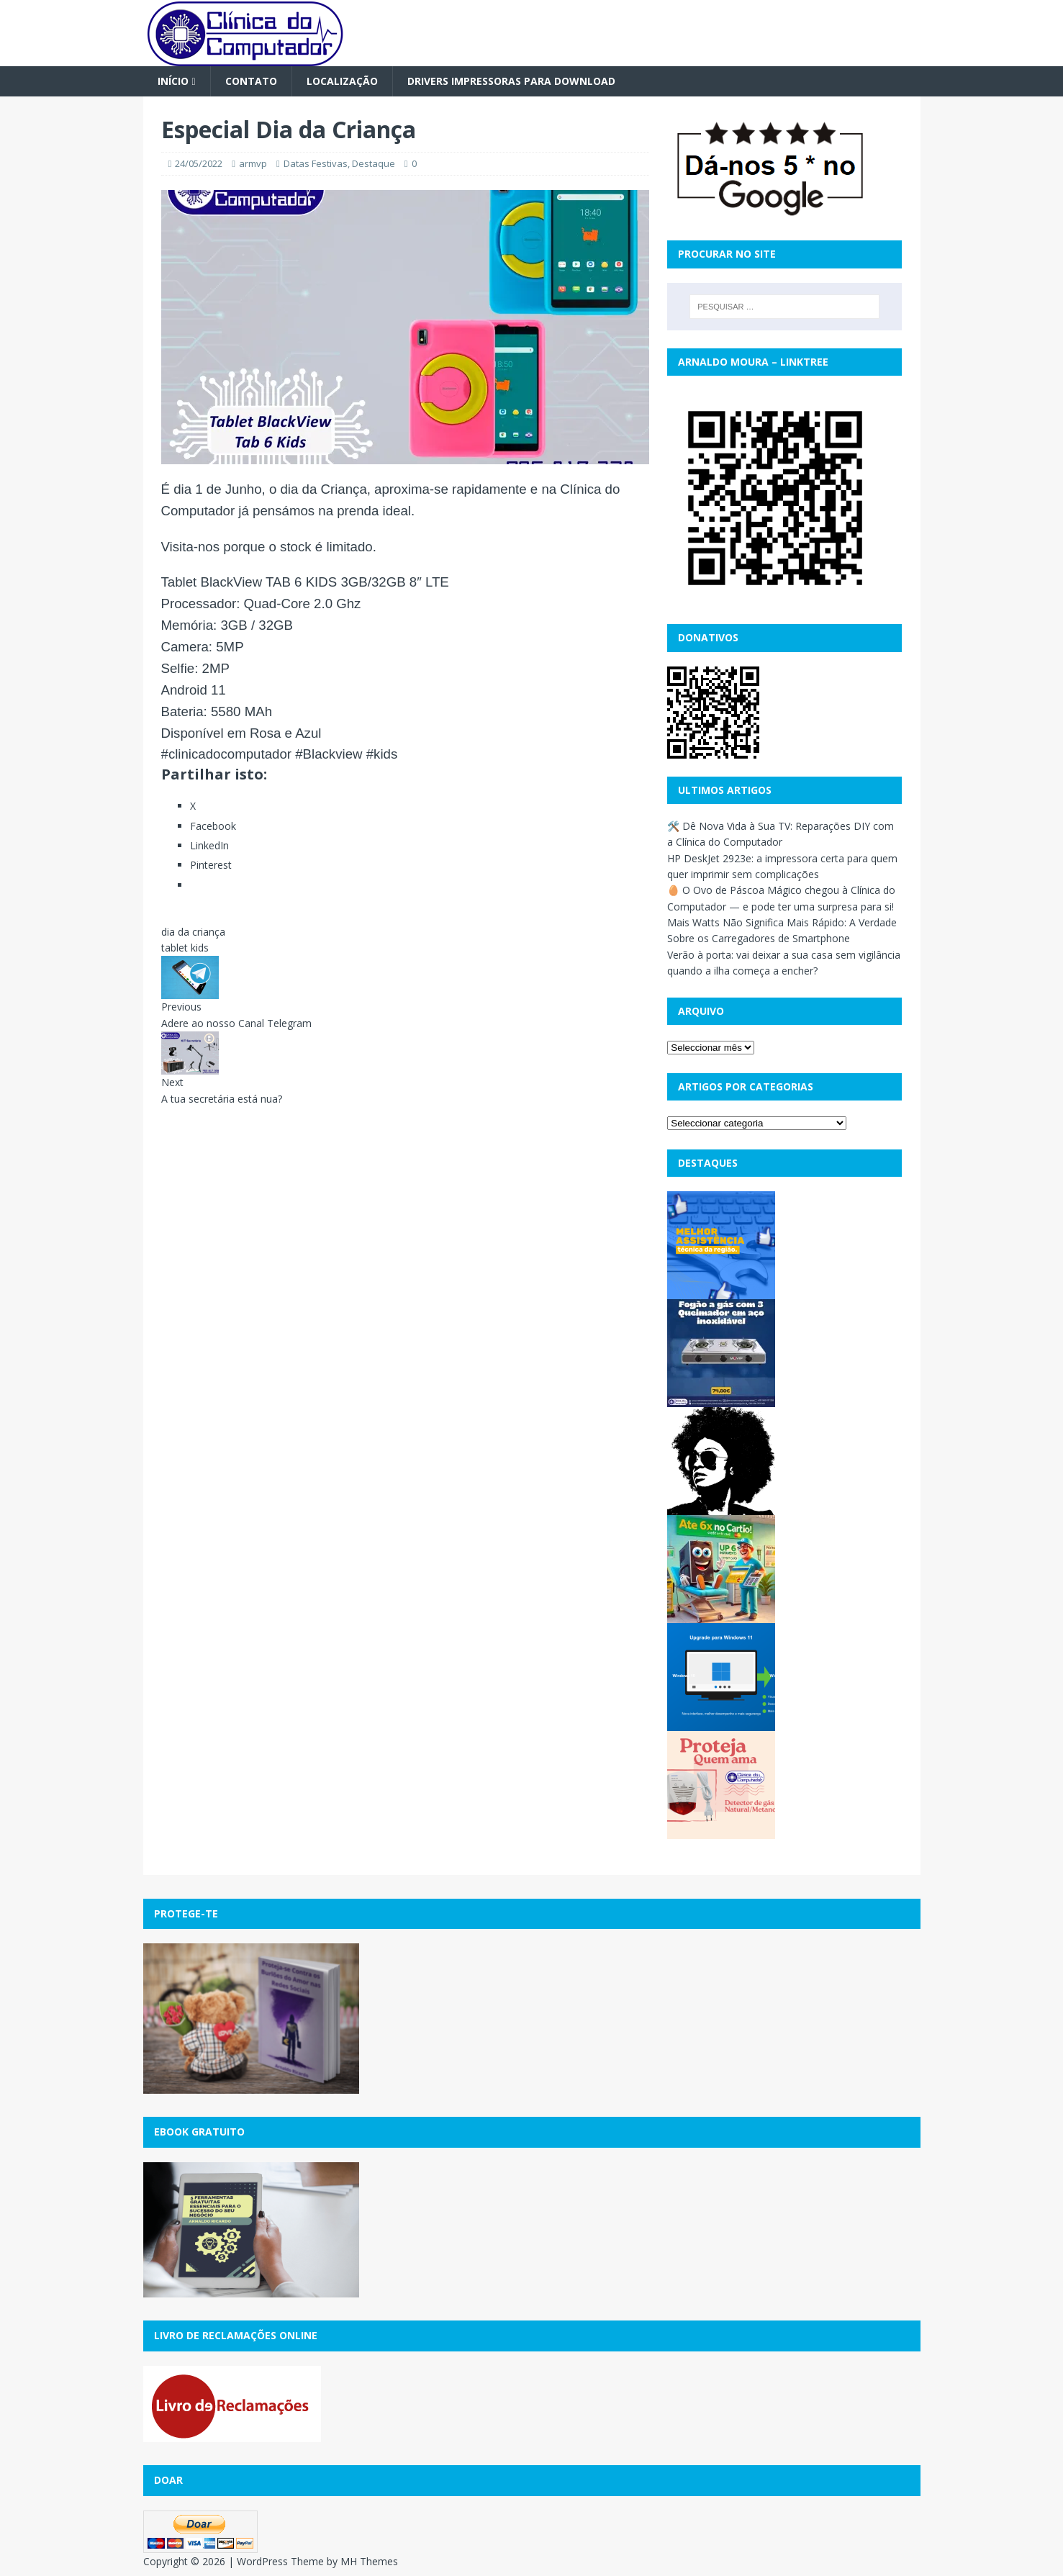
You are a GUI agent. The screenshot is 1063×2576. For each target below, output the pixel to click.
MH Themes (369, 2561)
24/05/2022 (198, 163)
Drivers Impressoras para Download (511, 81)
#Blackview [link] (328, 753)
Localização (342, 81)
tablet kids (185, 947)
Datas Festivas (316, 163)
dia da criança (193, 932)
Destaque (373, 163)
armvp (253, 163)
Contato (251, 81)
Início (173, 81)
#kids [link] (382, 753)
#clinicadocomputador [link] (226, 753)
